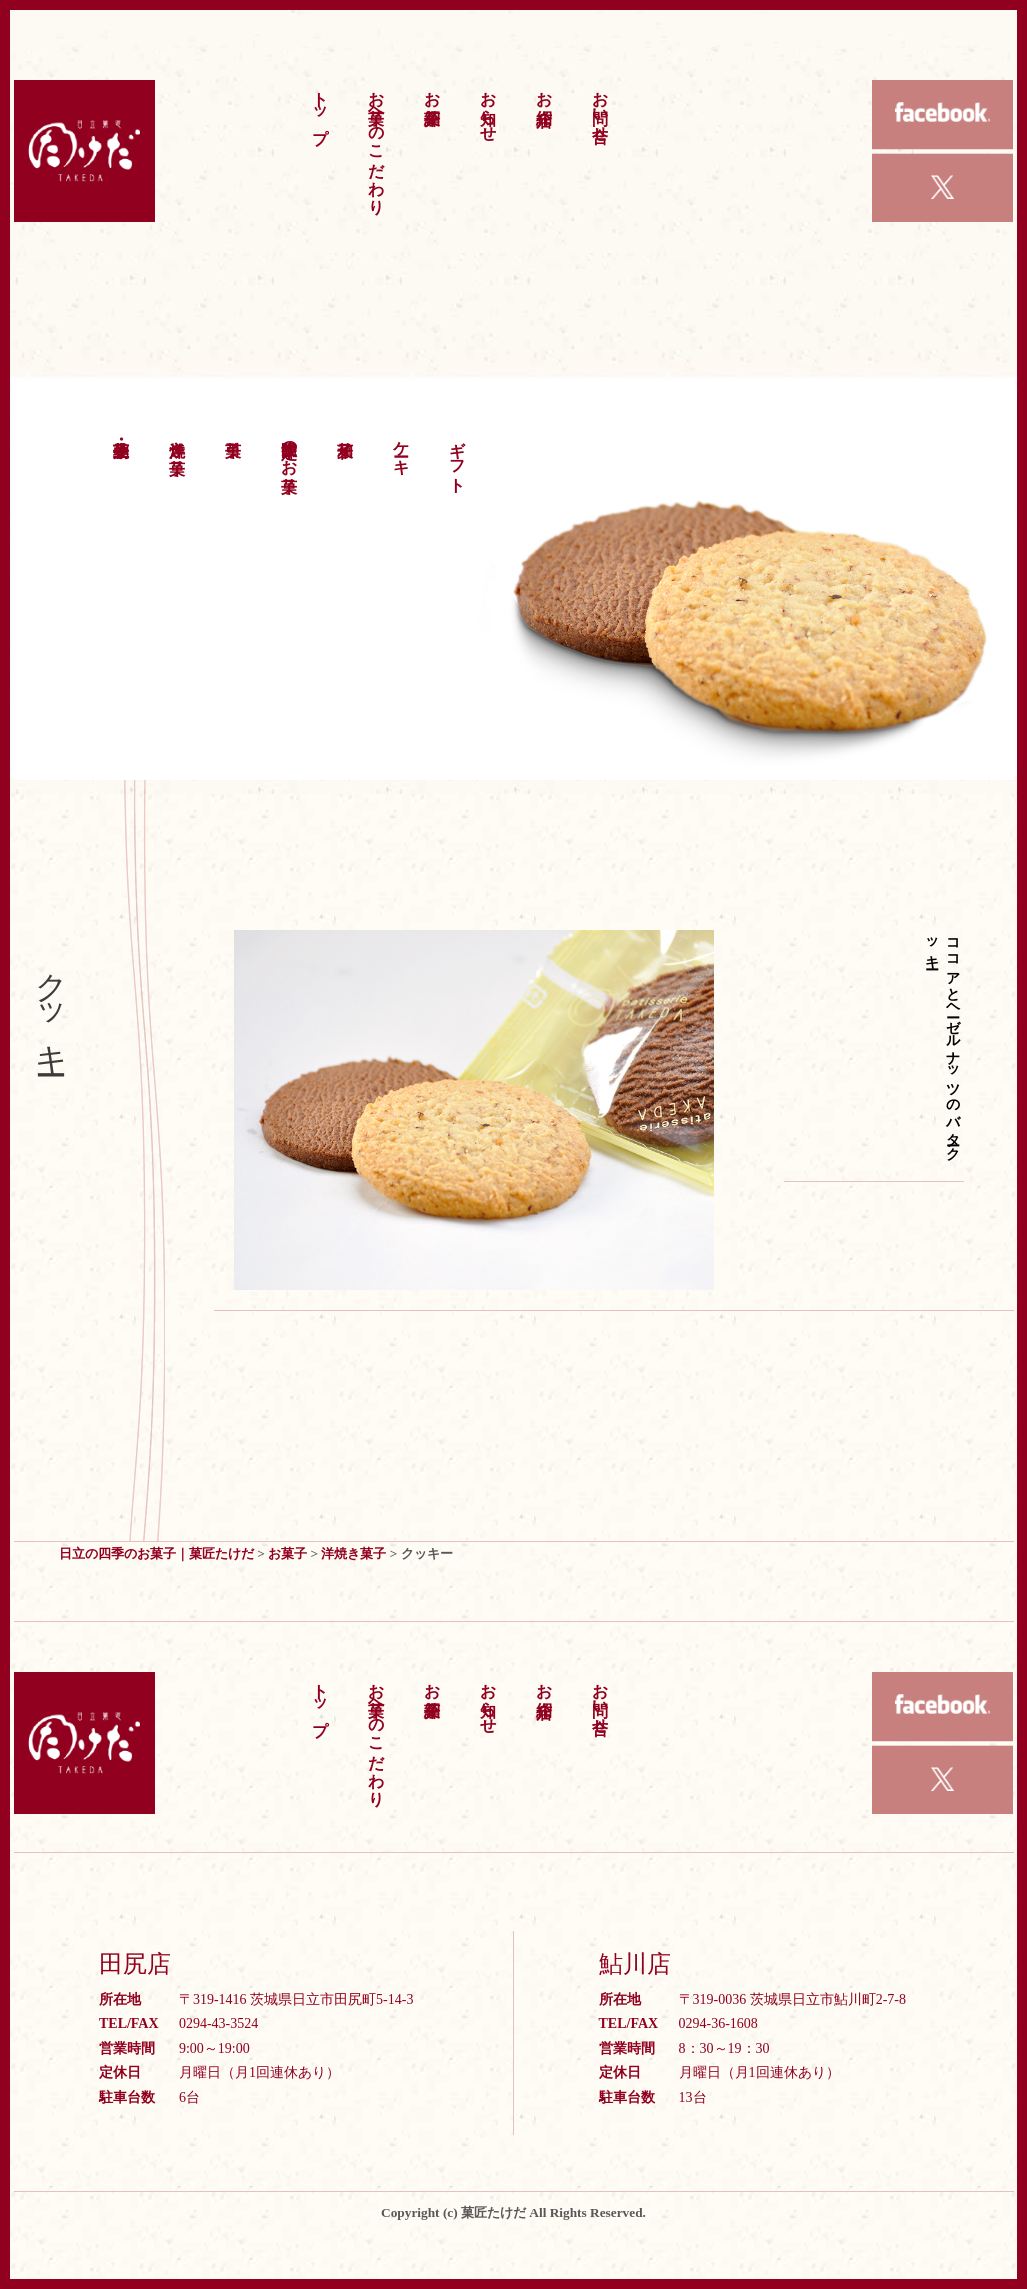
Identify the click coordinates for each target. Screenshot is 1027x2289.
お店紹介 (544, 89)
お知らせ (488, 107)
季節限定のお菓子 (289, 448)
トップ (320, 107)
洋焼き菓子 (177, 439)
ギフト (457, 457)
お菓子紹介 (432, 89)
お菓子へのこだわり (376, 143)
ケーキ (401, 448)
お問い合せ (600, 107)
